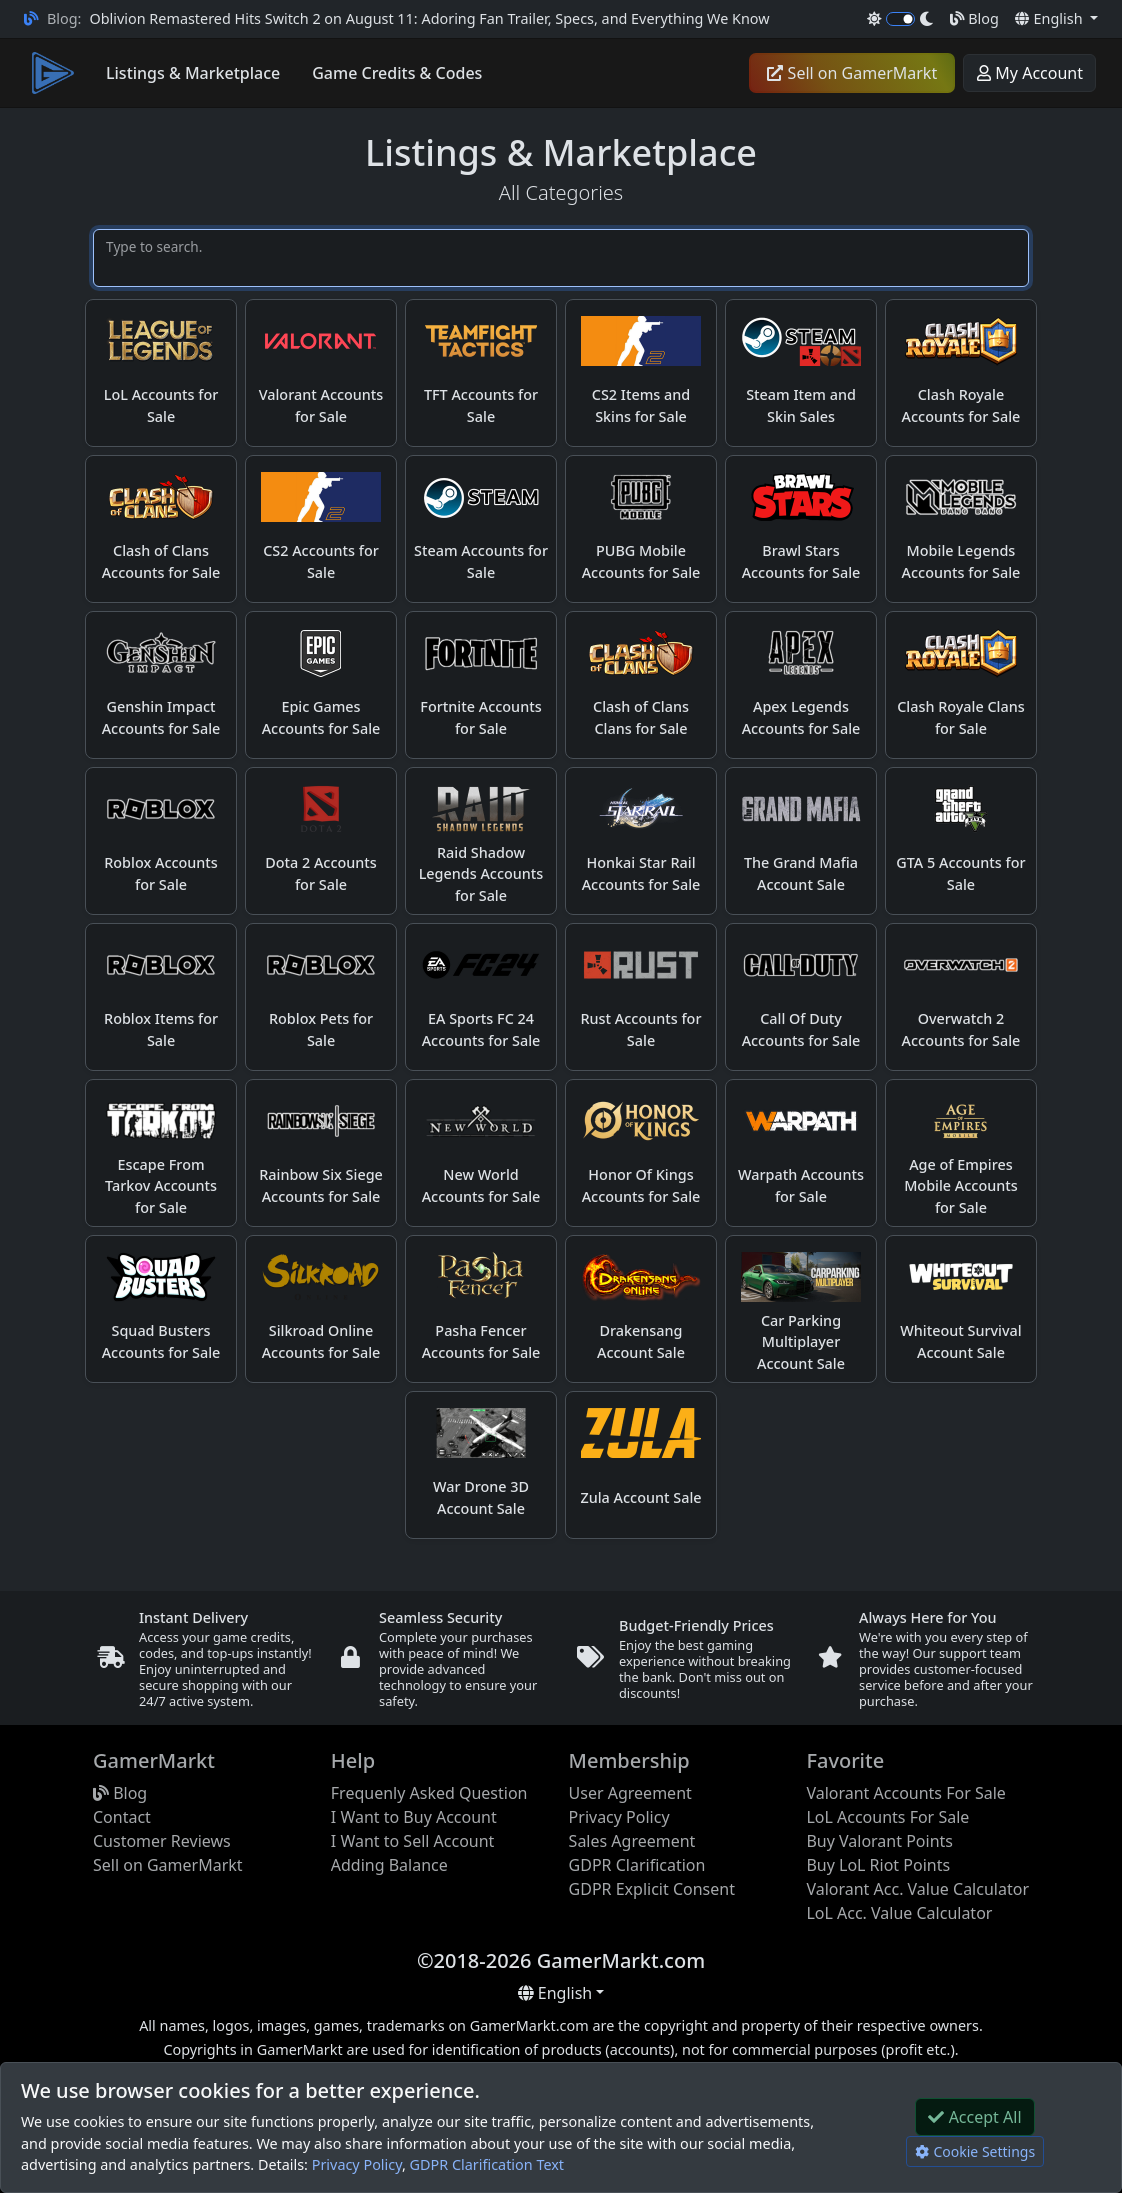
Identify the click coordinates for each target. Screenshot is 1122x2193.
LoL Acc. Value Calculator (899, 1913)
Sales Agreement (632, 1841)
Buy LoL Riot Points (878, 1865)
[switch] (900, 19)
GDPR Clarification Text (487, 2164)
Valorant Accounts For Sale (905, 1793)
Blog (974, 18)
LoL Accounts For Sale (887, 1817)
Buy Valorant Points (879, 1841)
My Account (1029, 73)
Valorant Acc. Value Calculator (917, 1889)
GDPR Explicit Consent (652, 1889)
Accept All (974, 2117)
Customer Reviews (162, 1841)
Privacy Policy (357, 2164)
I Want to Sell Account (413, 1841)
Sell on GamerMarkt (852, 73)
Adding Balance (389, 1865)
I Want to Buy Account (414, 1817)
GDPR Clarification (637, 1865)
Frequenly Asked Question (429, 1793)
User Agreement (630, 1793)
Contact (122, 1817)
